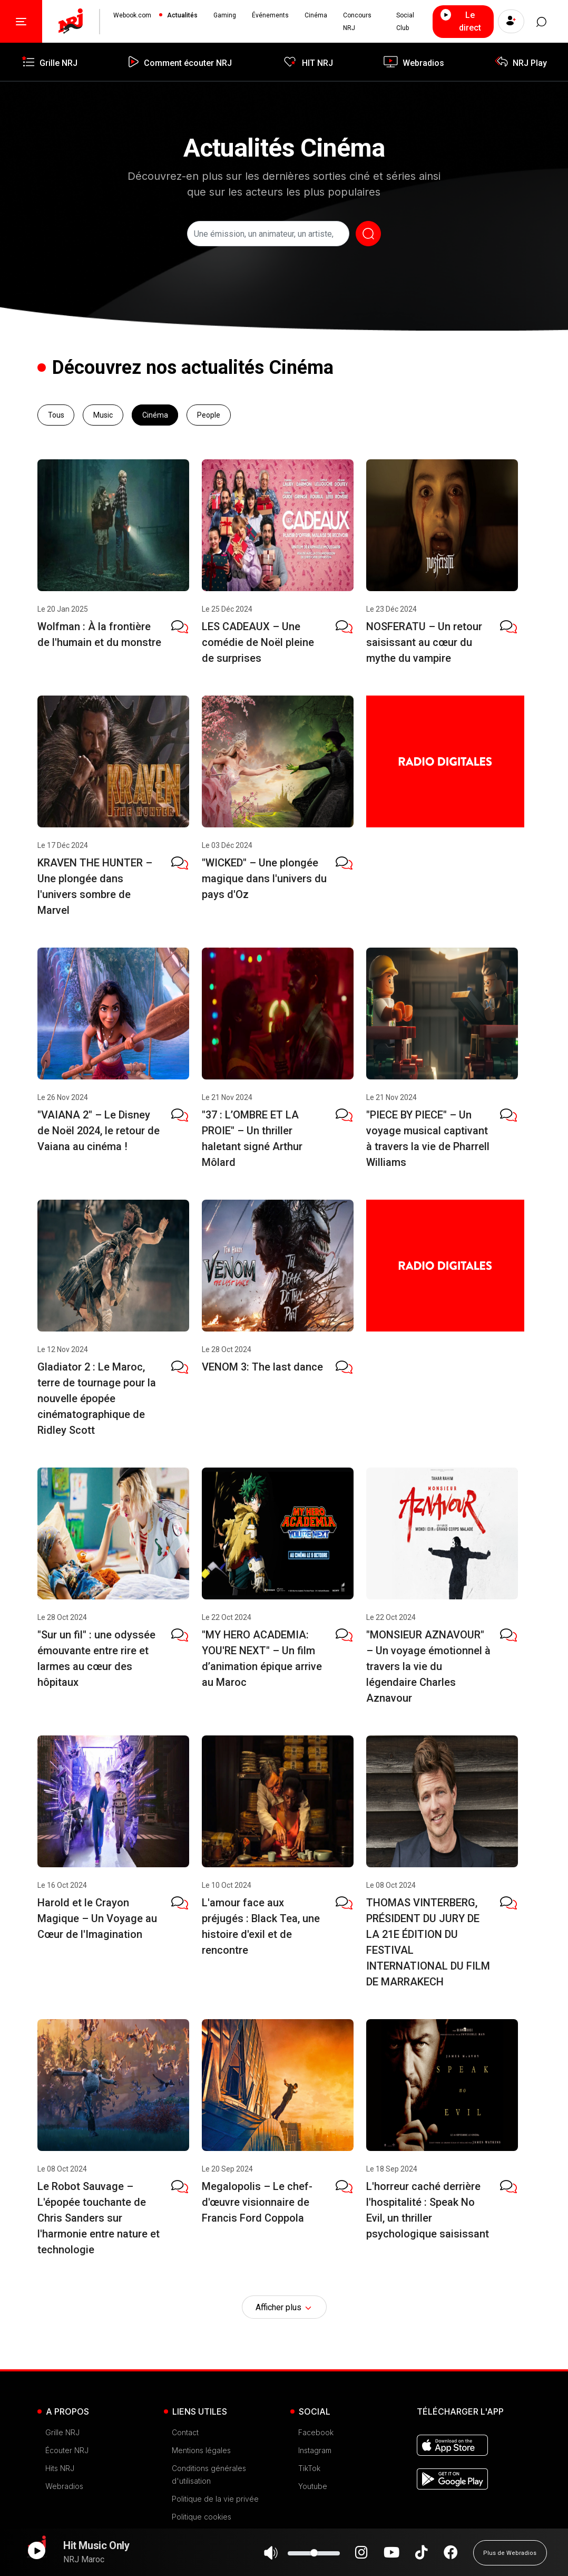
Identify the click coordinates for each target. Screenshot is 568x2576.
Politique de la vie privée (215, 2498)
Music (103, 415)
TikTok (309, 2468)
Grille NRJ (62, 2432)
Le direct (459, 21)
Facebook (316, 2432)
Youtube (312, 2486)
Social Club (405, 22)
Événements (270, 15)
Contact (185, 2432)
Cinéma (316, 15)
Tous (56, 415)
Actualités (182, 15)
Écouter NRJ (67, 2450)
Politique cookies (201, 2516)
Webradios (64, 2486)
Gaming (224, 15)
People (208, 415)
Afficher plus (284, 2307)
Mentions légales (201, 2450)
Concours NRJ (357, 22)
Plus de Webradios (510, 2557)
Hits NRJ (59, 2468)
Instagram (314, 2450)
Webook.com (132, 15)
